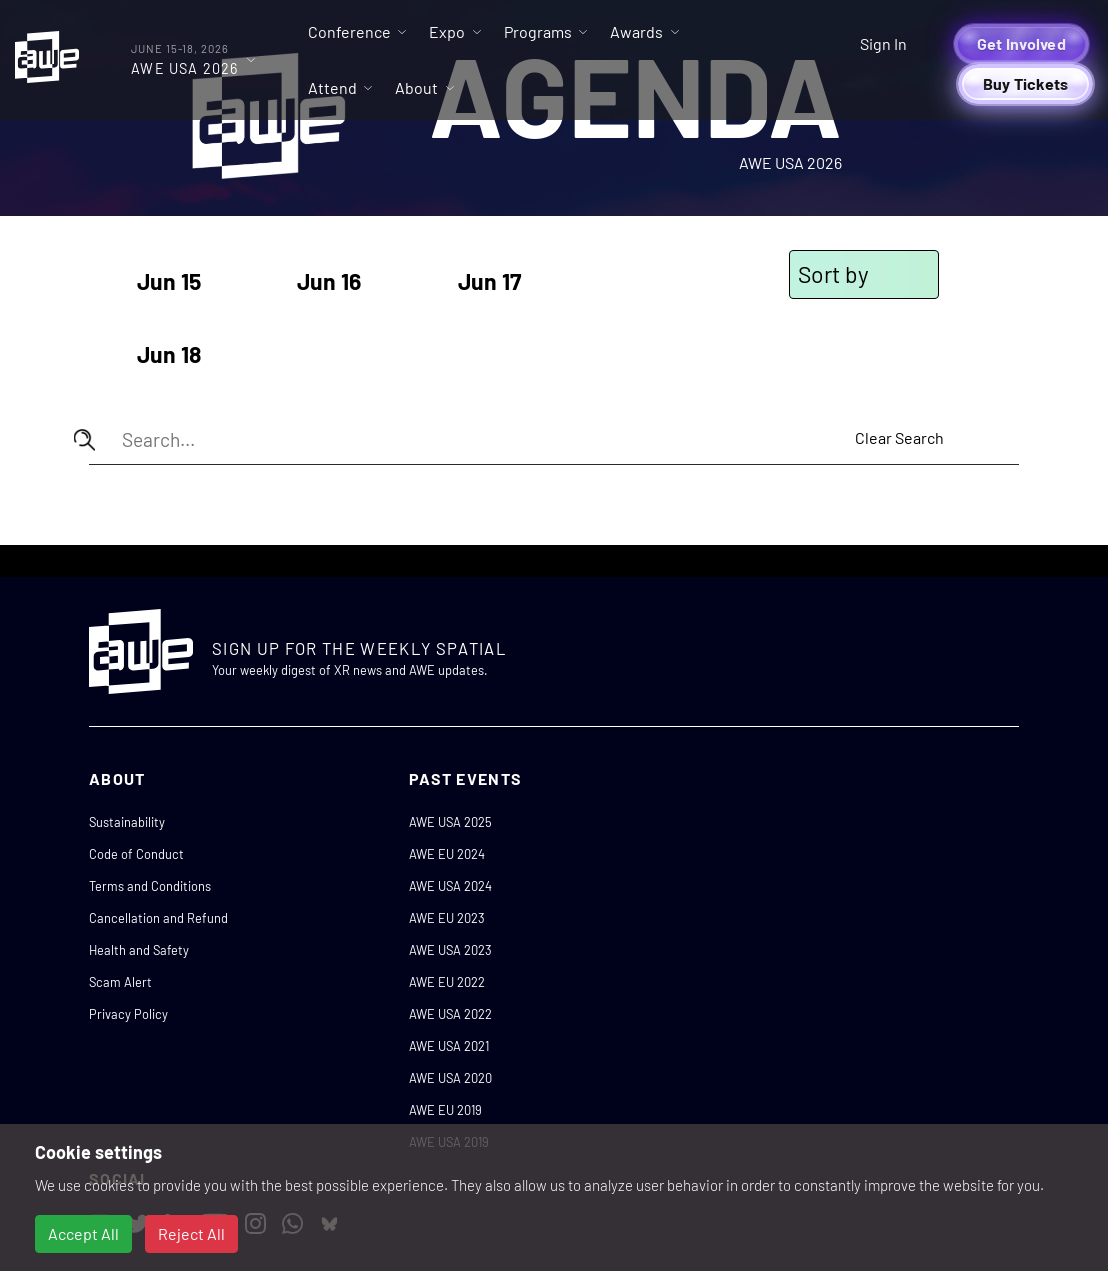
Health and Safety (139, 950)
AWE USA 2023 (450, 950)
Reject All (191, 1233)
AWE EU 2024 (447, 854)
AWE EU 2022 (447, 982)
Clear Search (899, 437)
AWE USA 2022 (450, 1014)
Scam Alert (120, 982)
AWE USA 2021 (449, 1046)
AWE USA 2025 (450, 822)
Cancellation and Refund (158, 918)
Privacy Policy (128, 1014)
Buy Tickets (1026, 83)
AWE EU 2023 (447, 918)
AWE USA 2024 (450, 886)
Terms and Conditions (150, 886)
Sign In (883, 43)
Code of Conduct (136, 854)
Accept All (83, 1233)
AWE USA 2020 (450, 1078)
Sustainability (127, 822)
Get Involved (1021, 43)
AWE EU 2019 (445, 1110)
